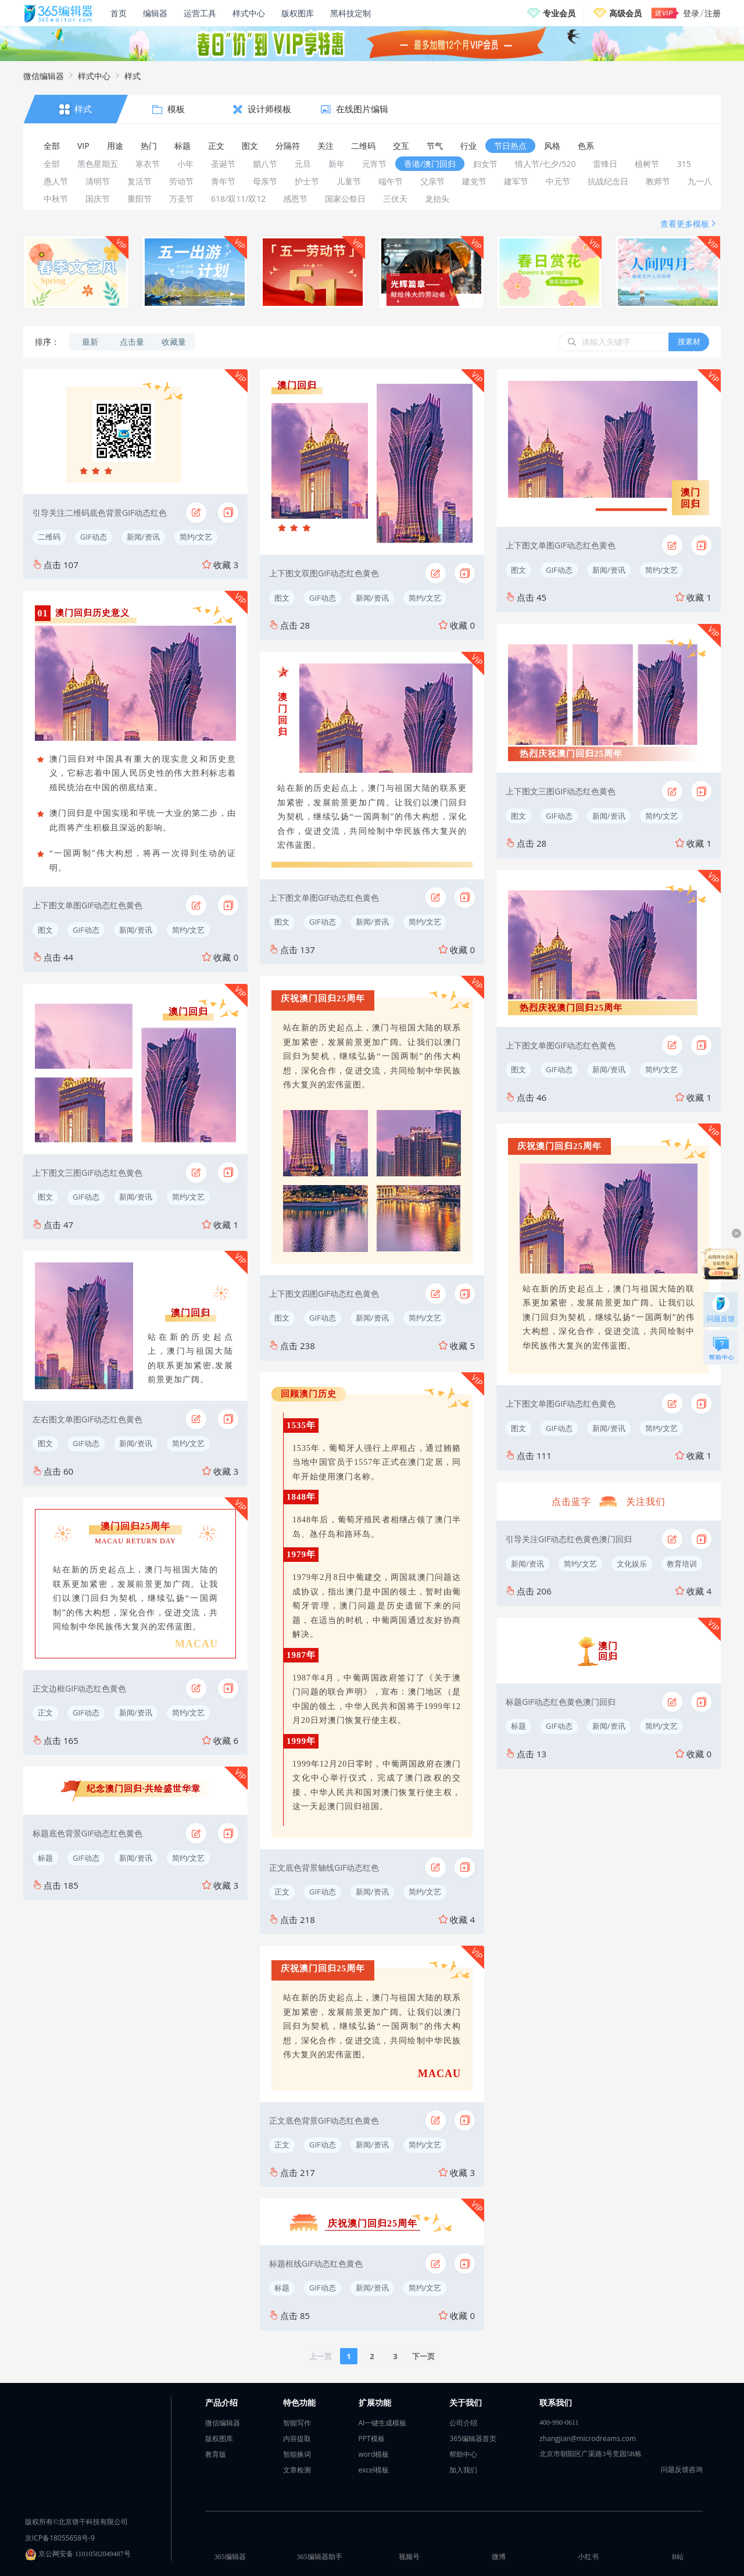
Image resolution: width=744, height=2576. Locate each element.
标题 (45, 1858)
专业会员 (559, 13)
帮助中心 (463, 2454)
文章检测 (297, 2470)
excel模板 (374, 2470)
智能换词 (297, 2454)
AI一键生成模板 (383, 2423)
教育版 (215, 2454)
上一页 (320, 2356)
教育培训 (682, 1563)
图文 (45, 930)
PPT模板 (372, 2438)
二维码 (49, 536)
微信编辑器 (43, 75)
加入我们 (463, 2470)
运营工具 (200, 13)
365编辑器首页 (472, 2438)
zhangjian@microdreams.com (587, 2438)
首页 (118, 13)
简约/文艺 (196, 536)
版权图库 (297, 13)
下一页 (423, 2356)
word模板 (374, 2454)
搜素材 (689, 341)
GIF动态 (93, 536)
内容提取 (297, 2438)
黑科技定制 (350, 13)
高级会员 (625, 13)
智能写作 (297, 2423)
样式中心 (249, 13)
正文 (45, 1712)
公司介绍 (463, 2423)
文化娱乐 (632, 1563)
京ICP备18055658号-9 (60, 2538)
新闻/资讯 (143, 536)
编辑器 (155, 13)
